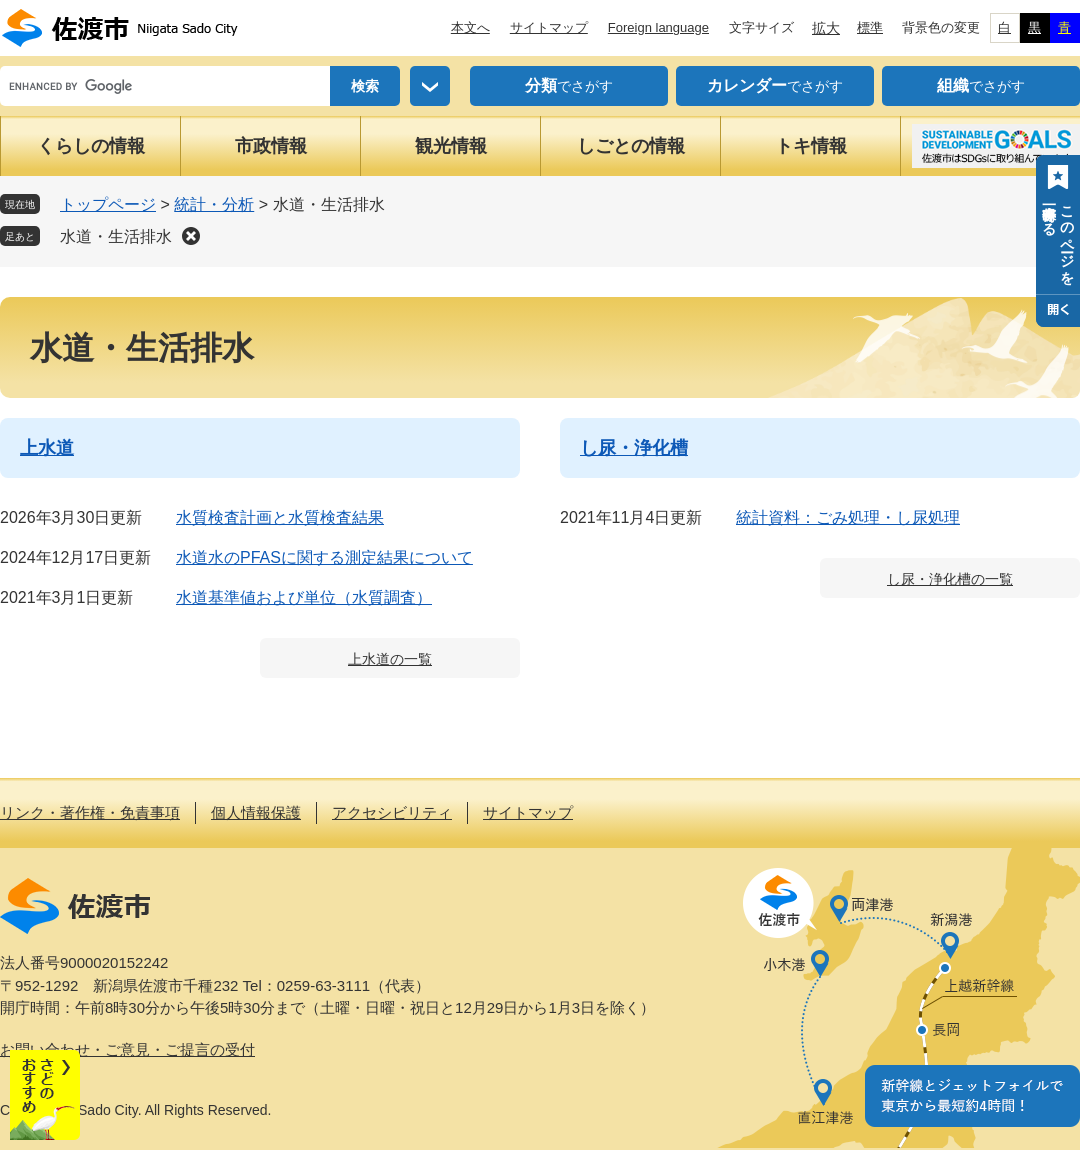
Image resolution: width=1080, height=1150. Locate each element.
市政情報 (271, 146)
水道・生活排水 (116, 236)
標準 (870, 27)
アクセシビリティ (392, 812)
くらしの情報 (91, 146)
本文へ (470, 27)
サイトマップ (549, 27)
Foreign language (658, 27)
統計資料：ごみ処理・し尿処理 (848, 517)
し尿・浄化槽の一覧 (950, 579)
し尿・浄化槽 (634, 448)
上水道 (47, 448)
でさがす (569, 86)
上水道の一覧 (390, 659)
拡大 (826, 28)
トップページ (108, 204)
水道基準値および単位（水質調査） (304, 597)
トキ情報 (811, 146)
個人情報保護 (256, 812)
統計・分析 (214, 204)
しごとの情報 (631, 146)
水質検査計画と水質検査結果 (280, 517)
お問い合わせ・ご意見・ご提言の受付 (127, 1049)
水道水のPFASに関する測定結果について (324, 557)
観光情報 (451, 146)
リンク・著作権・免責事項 (90, 812)
